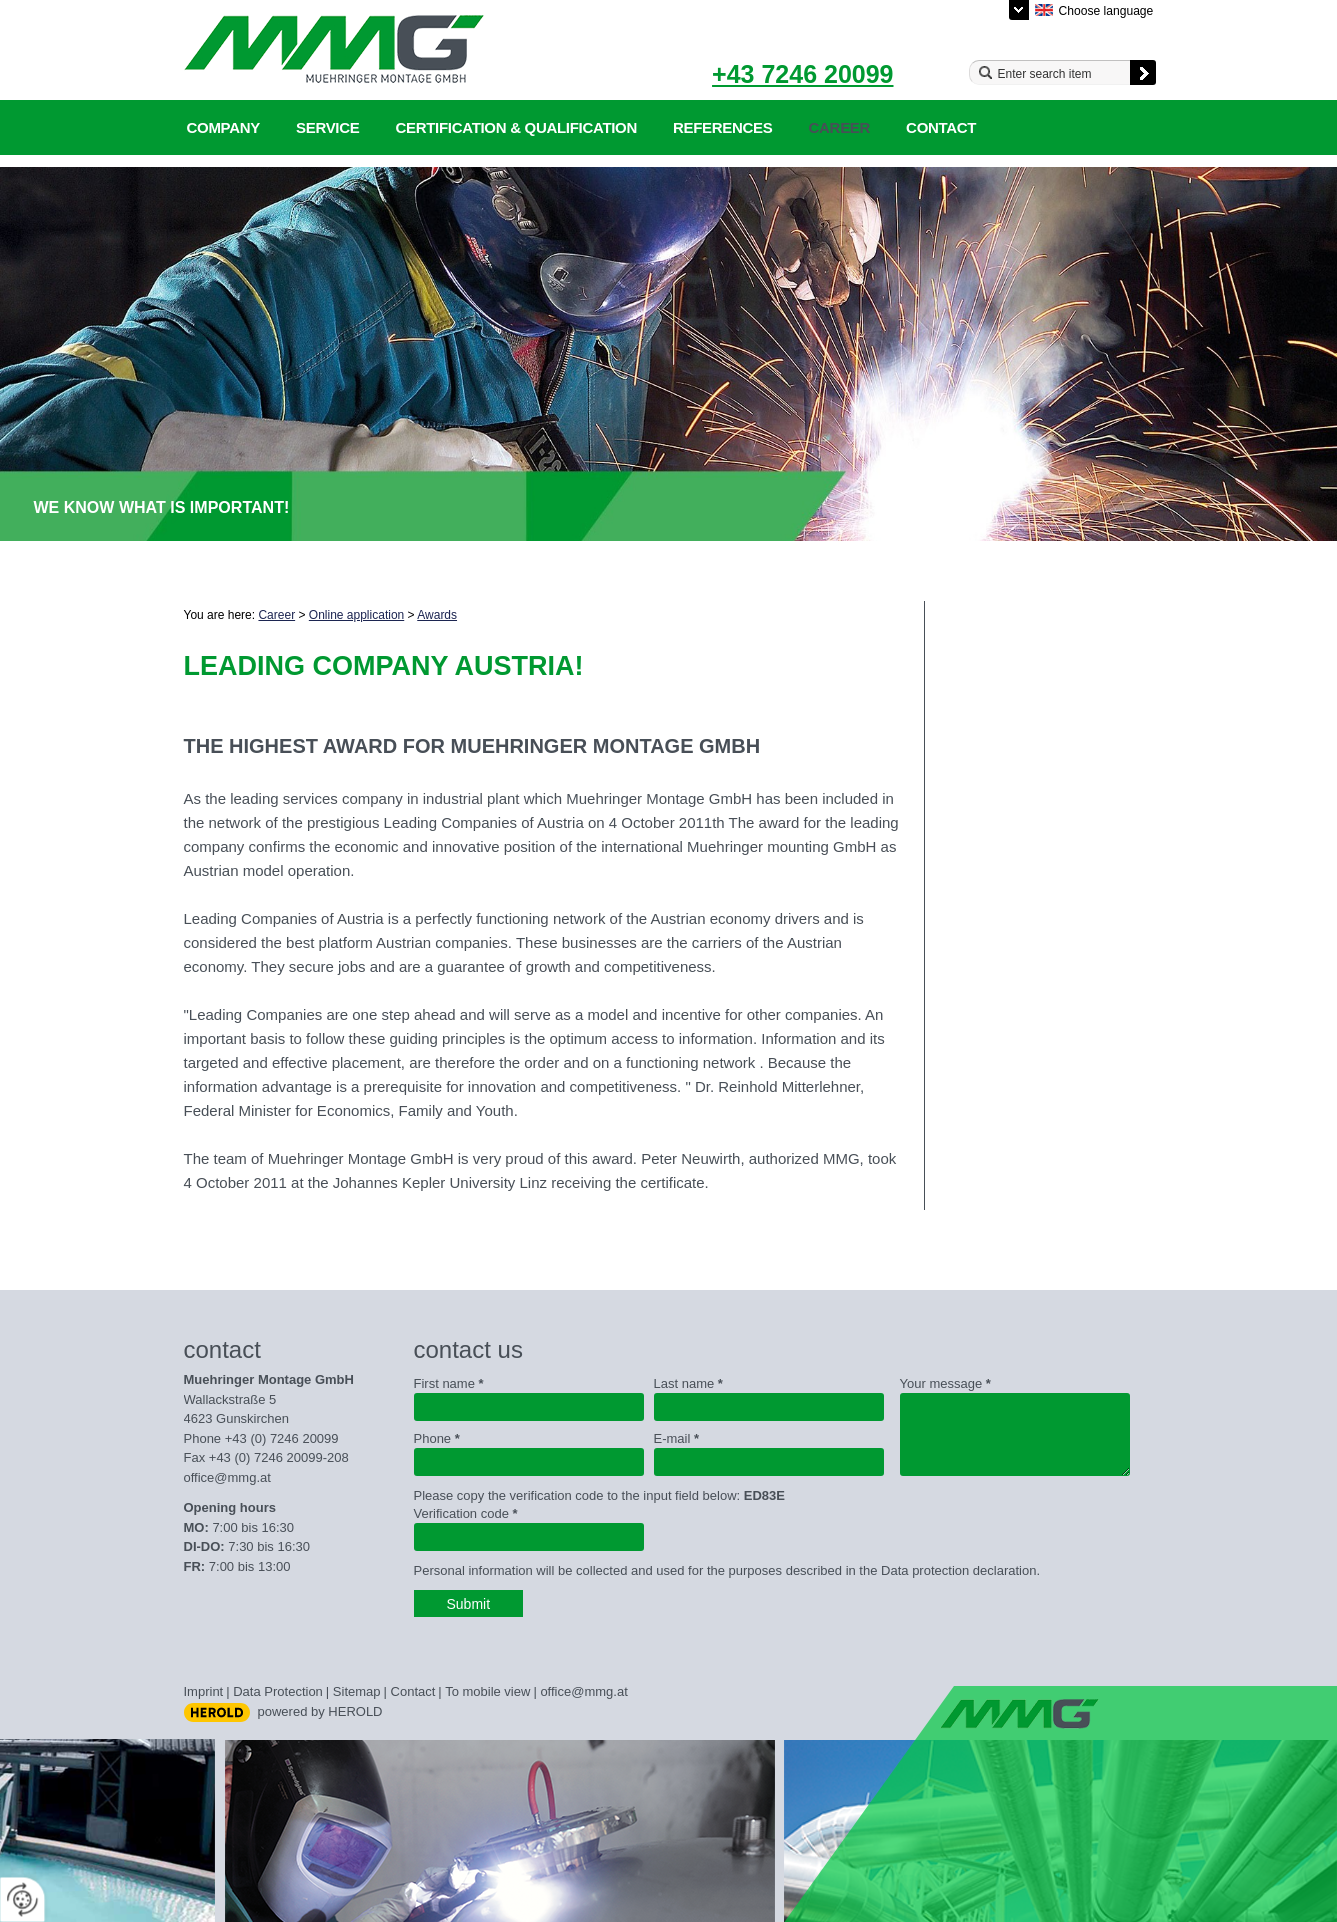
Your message (945, 1383)
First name (449, 1383)
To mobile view (487, 1691)
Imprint (204, 1691)
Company (223, 127)
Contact (941, 127)
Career (840, 127)
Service (327, 127)
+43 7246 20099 (802, 74)
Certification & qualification (516, 127)
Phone (437, 1438)
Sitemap (357, 1691)
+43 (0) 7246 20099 (282, 1438)
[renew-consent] (22, 1899)
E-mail (677, 1438)
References (723, 127)
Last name (688, 1383)
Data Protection (278, 1691)
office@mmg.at (227, 1477)
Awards (437, 615)
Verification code (466, 1513)
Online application (356, 615)
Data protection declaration (958, 1570)
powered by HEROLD (320, 1711)
